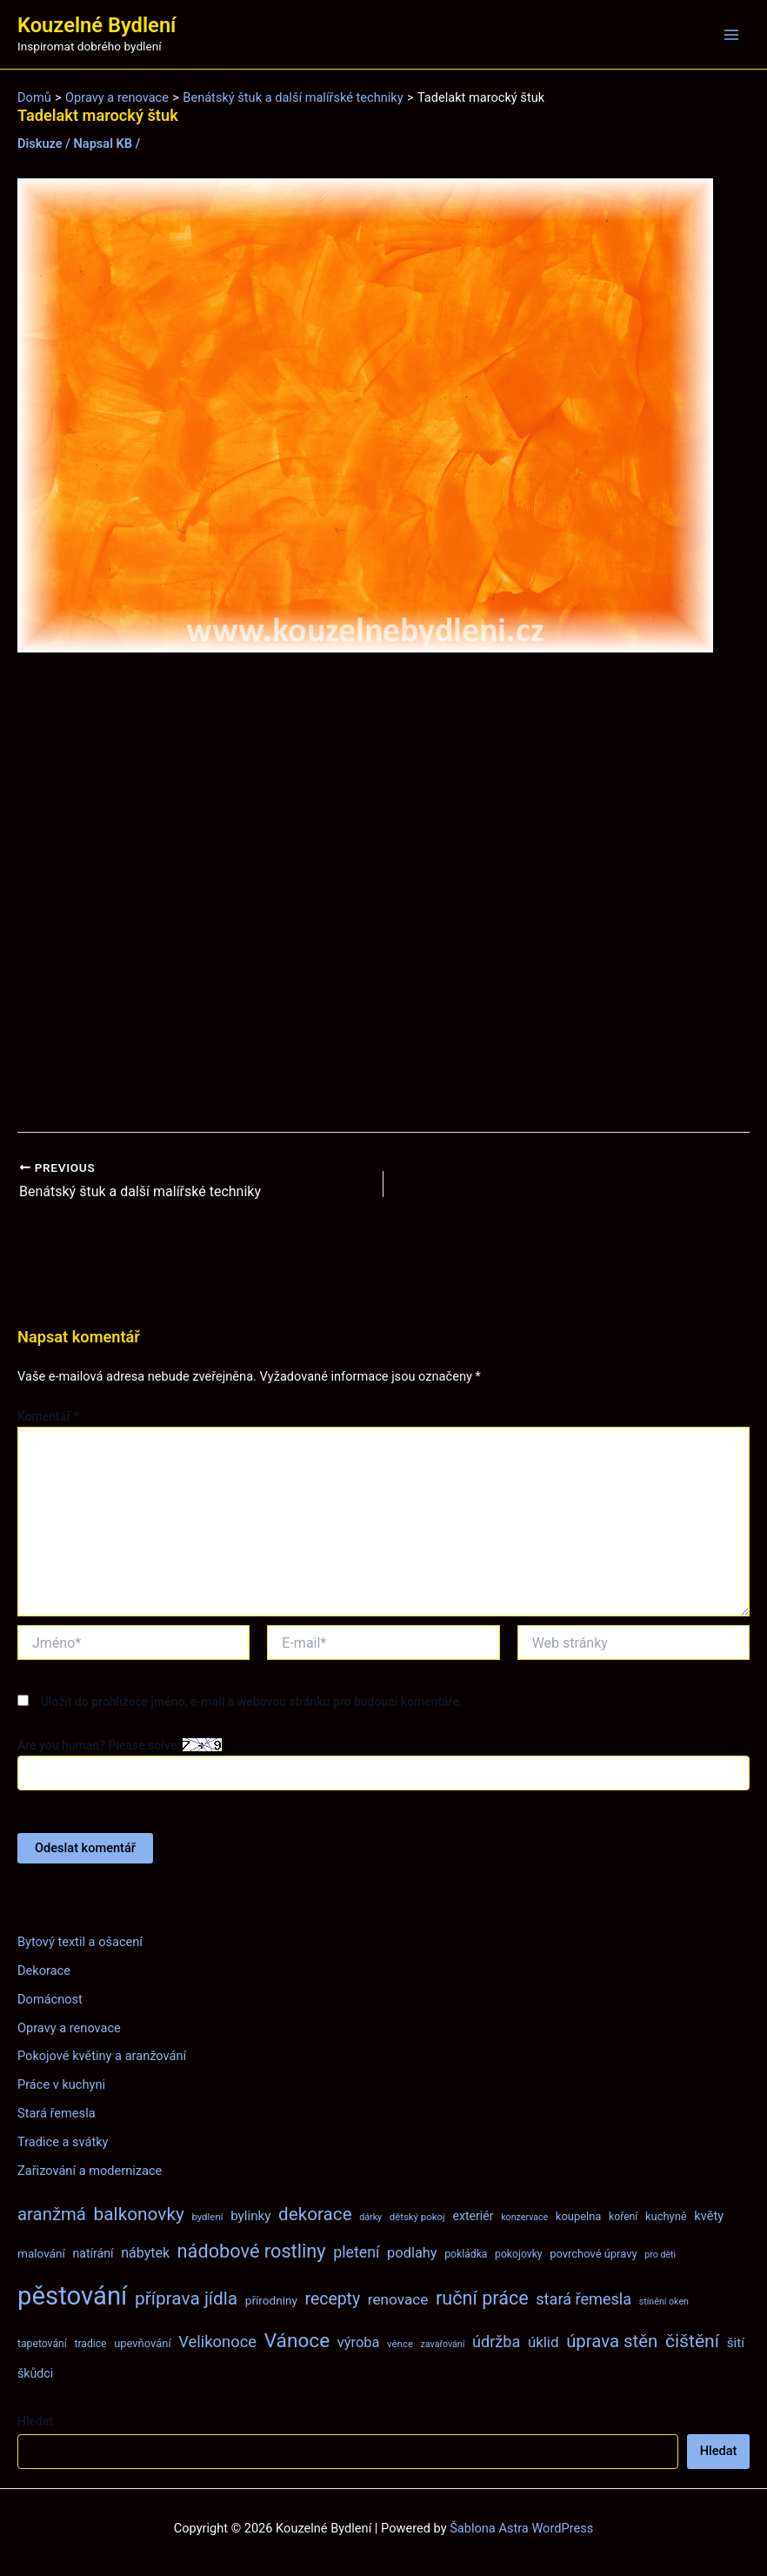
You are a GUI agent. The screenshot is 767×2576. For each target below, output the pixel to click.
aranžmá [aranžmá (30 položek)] (51, 2214)
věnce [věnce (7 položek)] (400, 2344)
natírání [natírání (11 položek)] (92, 2253)
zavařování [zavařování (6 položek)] (443, 2344)
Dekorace (43, 1970)
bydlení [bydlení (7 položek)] (207, 2217)
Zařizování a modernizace (89, 2170)
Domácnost (50, 1999)
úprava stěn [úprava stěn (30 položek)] (611, 2341)
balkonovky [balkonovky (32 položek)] (139, 2214)
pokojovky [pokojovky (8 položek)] (518, 2254)
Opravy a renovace (69, 2028)
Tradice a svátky (63, 2142)
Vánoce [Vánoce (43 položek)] (297, 2340)
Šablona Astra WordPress (521, 2528)
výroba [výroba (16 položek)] (358, 2342)
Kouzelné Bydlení (96, 25)
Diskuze (40, 143)
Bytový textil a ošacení (80, 1942)
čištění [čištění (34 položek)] (692, 2341)
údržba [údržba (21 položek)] (496, 2341)
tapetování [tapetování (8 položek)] (42, 2344)
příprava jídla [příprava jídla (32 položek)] (186, 2298)
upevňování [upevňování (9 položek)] (142, 2343)
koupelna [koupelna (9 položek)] (579, 2216)
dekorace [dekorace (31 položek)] (315, 2214)
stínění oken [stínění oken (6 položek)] (664, 2301)
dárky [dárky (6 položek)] (370, 2217)
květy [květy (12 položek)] (709, 2216)
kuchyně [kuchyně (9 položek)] (666, 2216)
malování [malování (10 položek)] (41, 2253)
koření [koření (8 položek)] (623, 2217)
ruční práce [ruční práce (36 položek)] (482, 2298)
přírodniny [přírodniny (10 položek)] (271, 2300)
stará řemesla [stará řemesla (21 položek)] (583, 2299)
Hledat (35, 2421)
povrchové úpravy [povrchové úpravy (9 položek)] (593, 2253)
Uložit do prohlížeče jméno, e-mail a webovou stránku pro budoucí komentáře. (252, 1702)
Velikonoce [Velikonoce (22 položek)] (217, 2341)
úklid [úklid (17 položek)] (543, 2342)
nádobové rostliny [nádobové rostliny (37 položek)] (251, 2251)
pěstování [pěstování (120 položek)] (72, 2296)
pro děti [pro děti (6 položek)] (660, 2254)
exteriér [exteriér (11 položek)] (472, 2216)
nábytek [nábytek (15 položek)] (145, 2253)
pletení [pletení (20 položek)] (356, 2252)
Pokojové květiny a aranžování (101, 2056)
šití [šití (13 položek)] (735, 2343)
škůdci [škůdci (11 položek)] (35, 2373)
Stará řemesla (56, 2113)
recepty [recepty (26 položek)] (332, 2299)
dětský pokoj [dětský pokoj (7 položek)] (417, 2217)
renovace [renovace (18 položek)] (398, 2299)
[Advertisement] (383, 893)
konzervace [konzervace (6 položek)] (524, 2217)
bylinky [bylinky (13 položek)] (250, 2216)
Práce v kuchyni (61, 2084)
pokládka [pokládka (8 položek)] (465, 2254)
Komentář (48, 1416)
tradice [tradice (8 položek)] (90, 2344)
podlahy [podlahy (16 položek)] (412, 2253)
